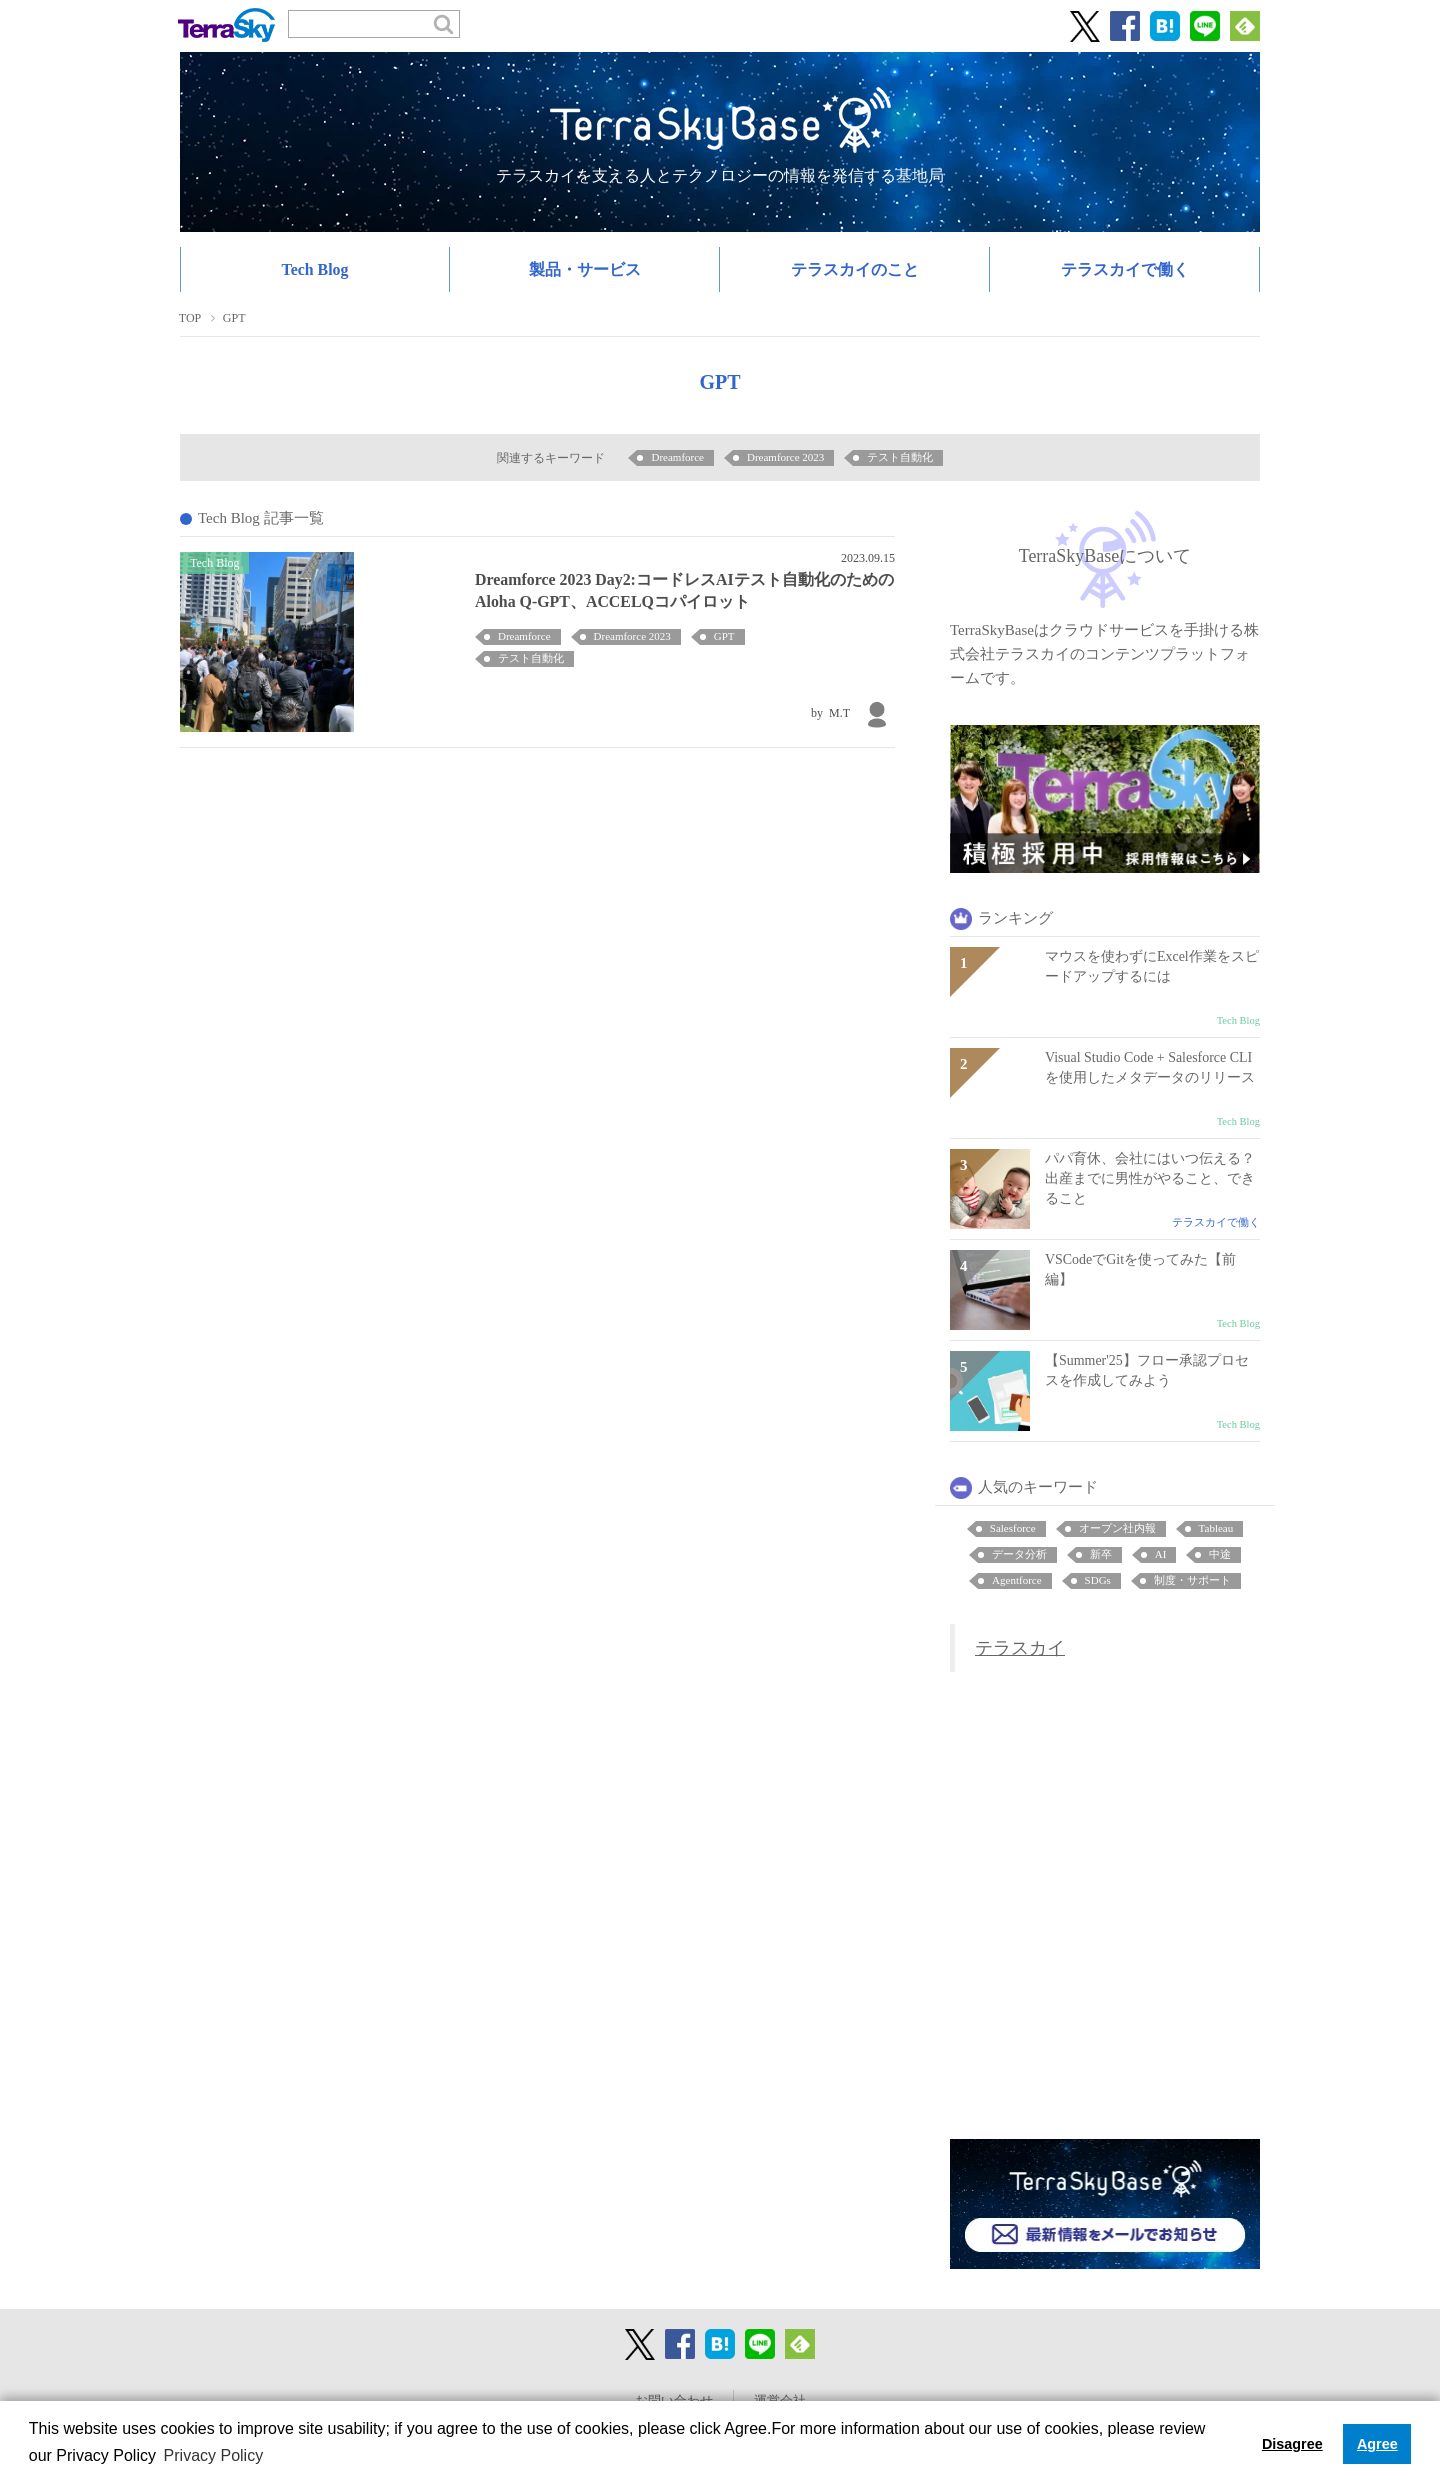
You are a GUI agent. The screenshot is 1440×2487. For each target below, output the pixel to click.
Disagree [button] (1292, 2444)
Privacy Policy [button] (214, 2455)
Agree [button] (1377, 2444)
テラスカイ (1020, 1648)
